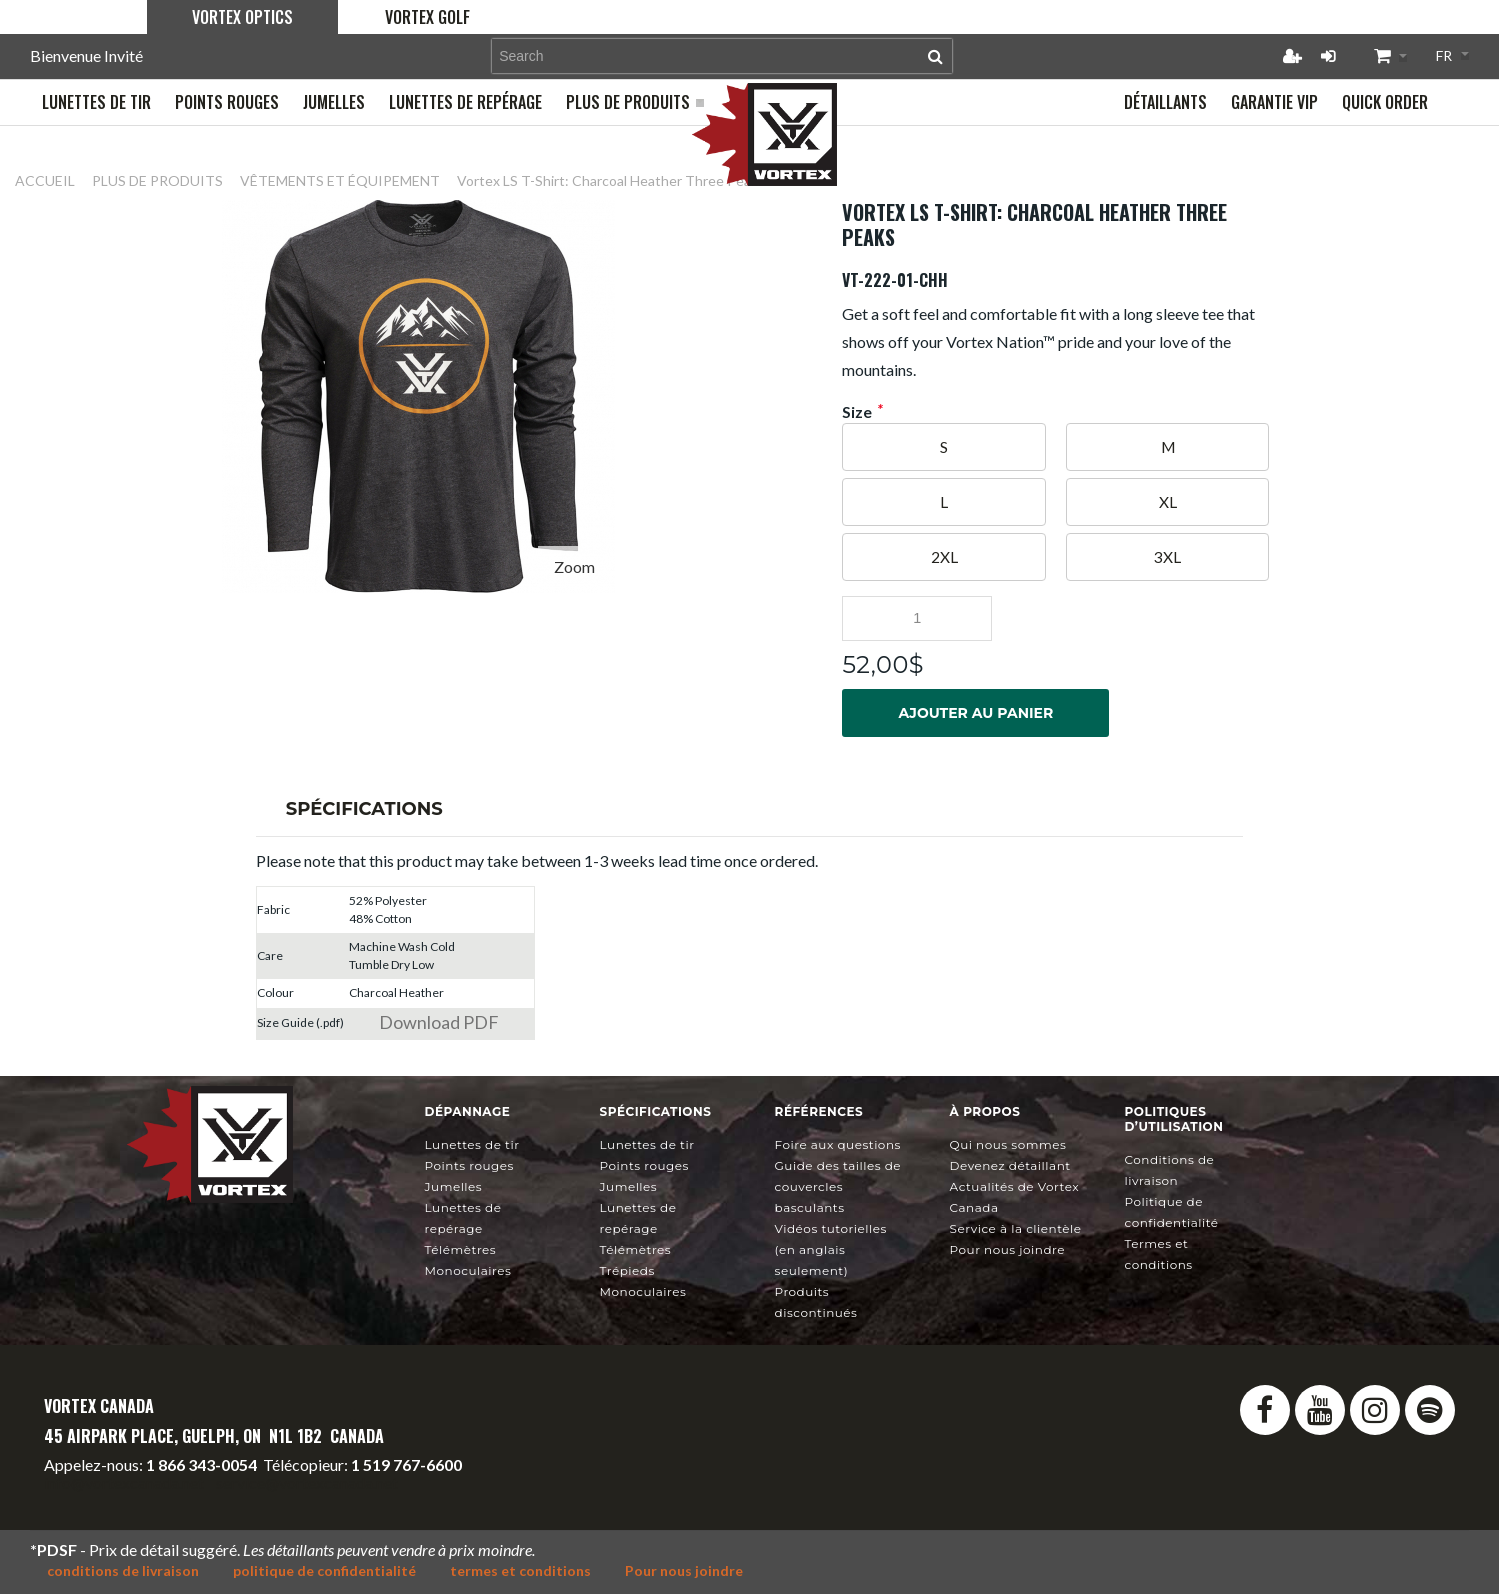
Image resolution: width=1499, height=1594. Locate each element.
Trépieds (627, 1270)
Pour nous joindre (1007, 1249)
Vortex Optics (242, 17)
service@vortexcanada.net (307, 1482)
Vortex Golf (427, 17)
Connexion (1328, 56)
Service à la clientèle (1016, 1228)
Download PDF (439, 1022)
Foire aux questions (838, 1144)
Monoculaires (468, 1270)
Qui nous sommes (1008, 1144)
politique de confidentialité (324, 1570)
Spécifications (364, 809)
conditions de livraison (123, 1570)
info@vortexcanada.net (124, 1482)
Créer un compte (1292, 56)
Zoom (574, 566)
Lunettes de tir (472, 1144)
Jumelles (454, 1186)
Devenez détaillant (1010, 1165)
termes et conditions (520, 1570)
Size (857, 412)
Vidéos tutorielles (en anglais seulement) (831, 1249)
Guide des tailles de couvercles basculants (838, 1186)
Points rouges (469, 1165)
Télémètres (461, 1249)
